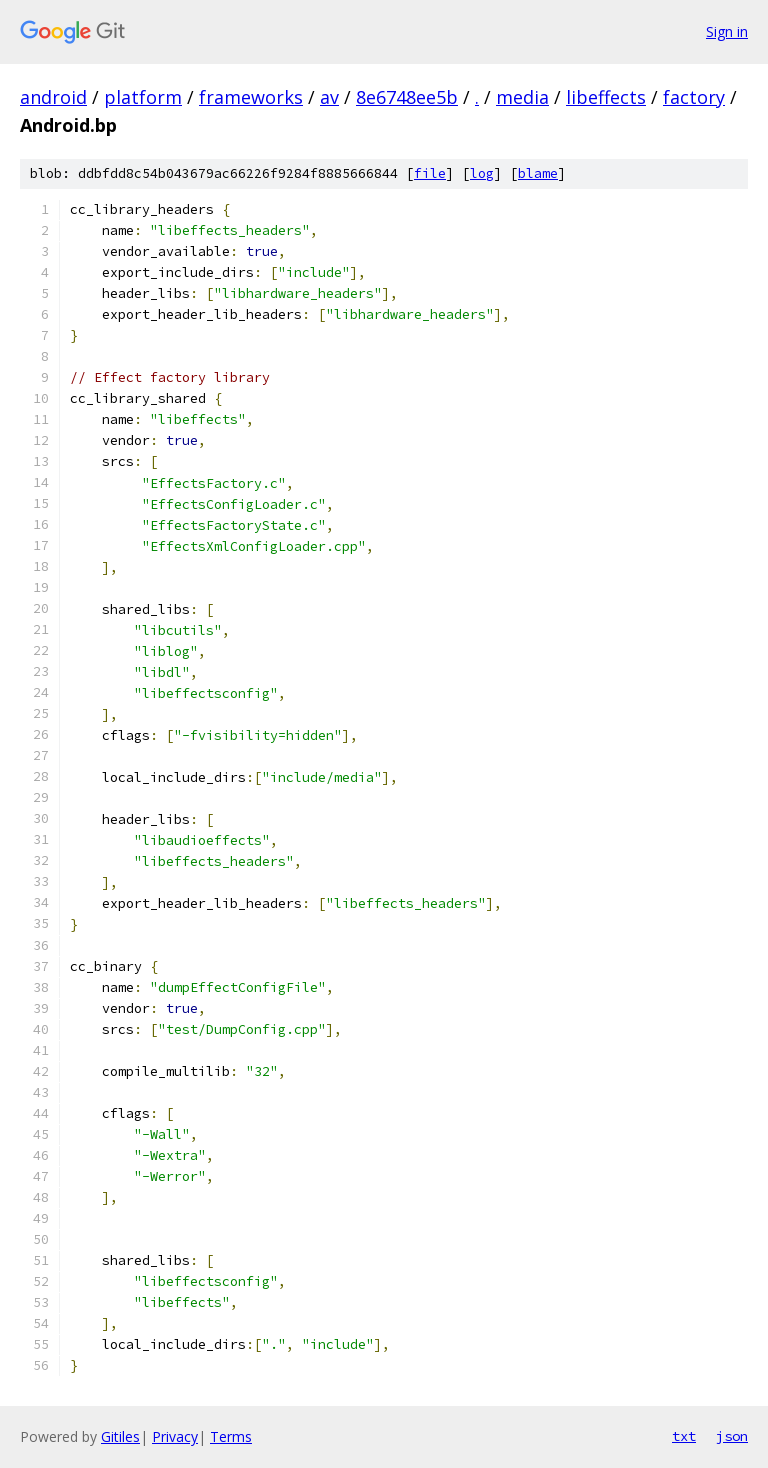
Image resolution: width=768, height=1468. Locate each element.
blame (538, 173)
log (482, 173)
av (329, 97)
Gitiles (120, 1436)
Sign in (727, 31)
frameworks (251, 97)
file (430, 173)
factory (694, 97)
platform (143, 97)
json (732, 1436)
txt (684, 1436)
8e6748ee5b (407, 97)
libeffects (606, 97)
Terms (231, 1436)
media (522, 97)
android (53, 97)
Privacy (175, 1436)
